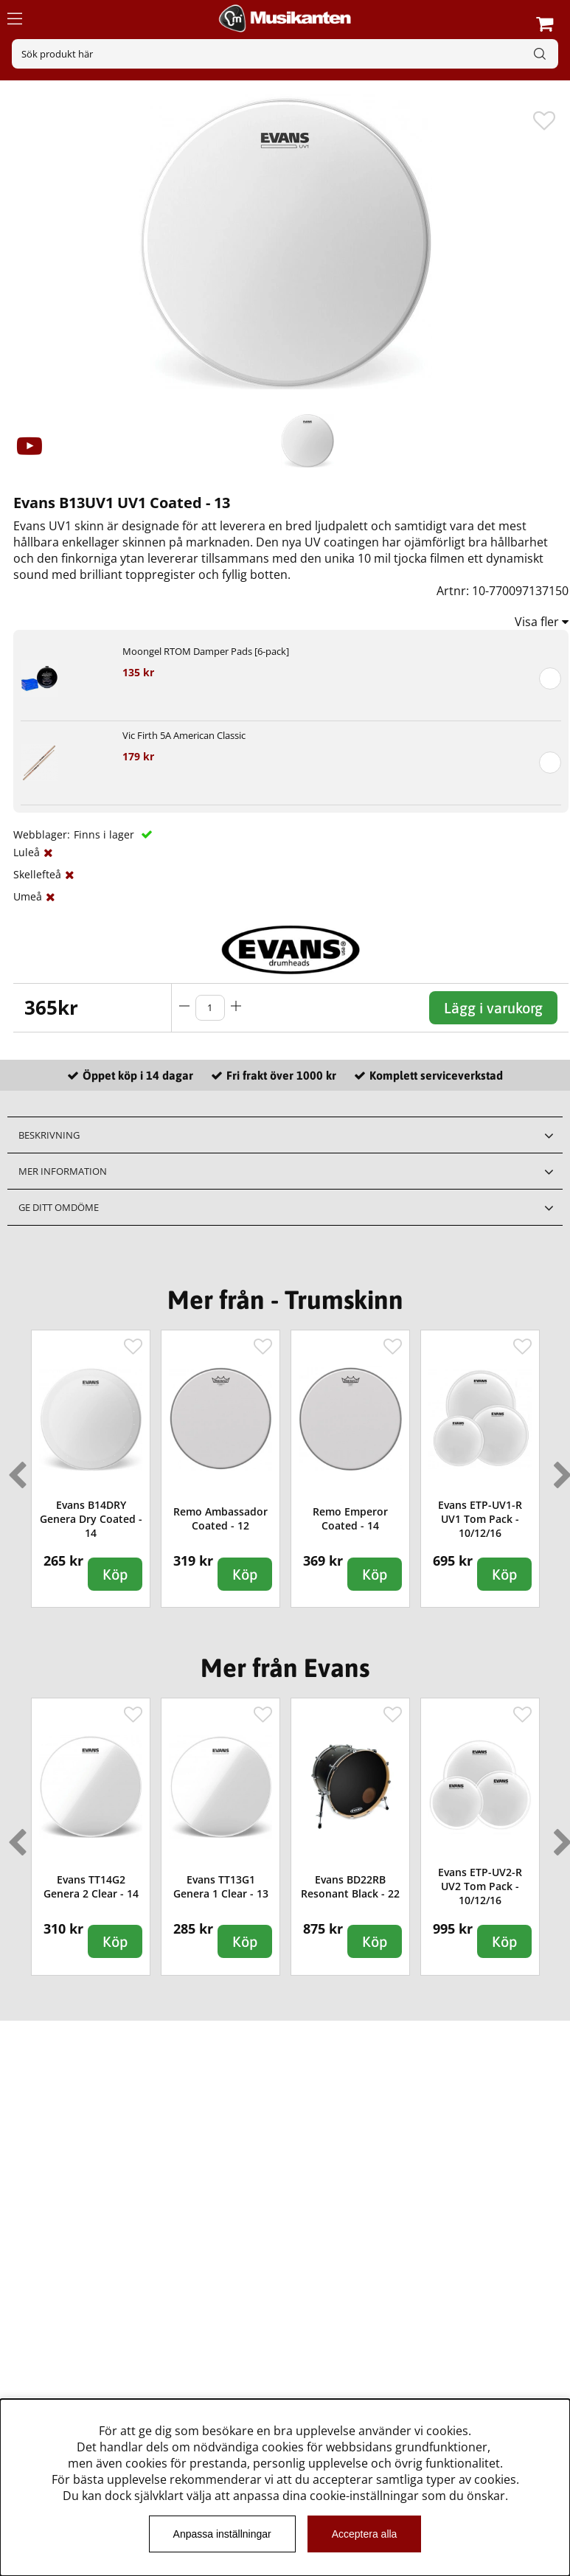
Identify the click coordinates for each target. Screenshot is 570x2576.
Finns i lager (105, 834)
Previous (14, 1469)
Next (559, 1469)
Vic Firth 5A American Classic (184, 735)
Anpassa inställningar (222, 2534)
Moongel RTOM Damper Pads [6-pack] (205, 651)
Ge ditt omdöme (58, 1207)
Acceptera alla (364, 2534)
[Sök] (285, 54)
